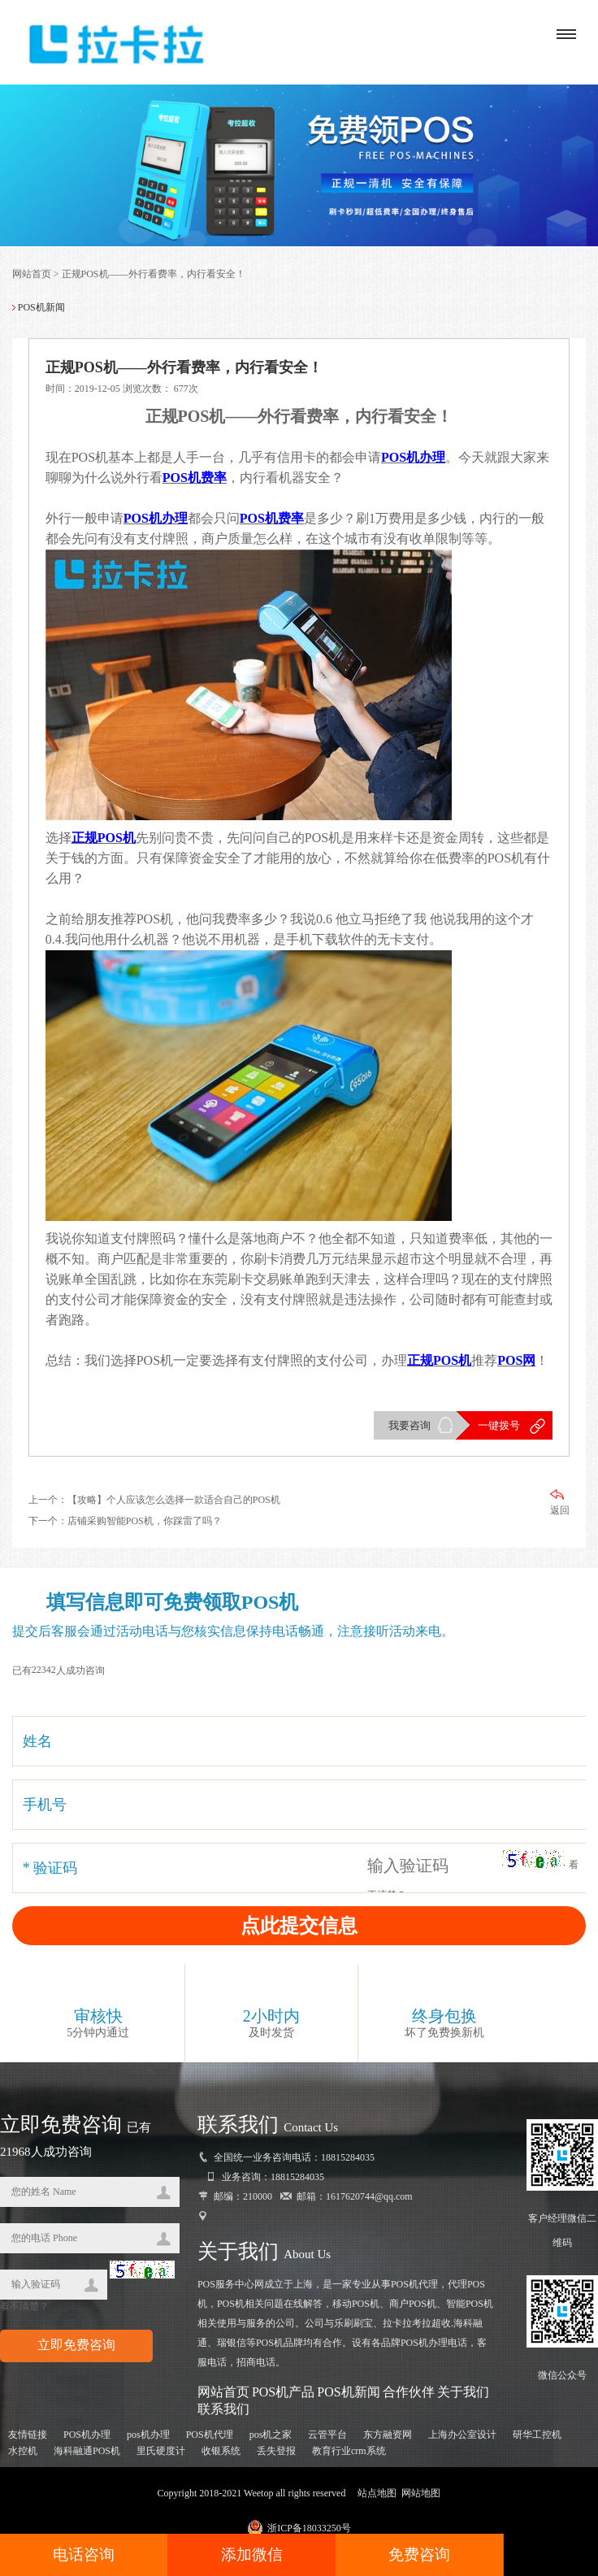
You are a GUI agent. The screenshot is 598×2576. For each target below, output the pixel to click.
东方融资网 (387, 2434)
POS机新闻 (348, 2392)
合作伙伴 (409, 2392)
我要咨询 (409, 1425)
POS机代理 (209, 2434)
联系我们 (223, 2409)
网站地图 (420, 2493)
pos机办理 (148, 2434)
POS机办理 (86, 2434)
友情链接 (27, 2434)
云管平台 (327, 2434)
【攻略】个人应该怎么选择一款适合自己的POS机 (173, 1499)
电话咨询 (84, 2554)
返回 (560, 1502)
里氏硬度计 (160, 2451)
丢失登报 (276, 2451)
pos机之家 (270, 2434)
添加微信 (252, 2554)
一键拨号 (499, 1425)
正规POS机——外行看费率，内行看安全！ (153, 274)
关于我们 (463, 2392)
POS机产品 (283, 2392)
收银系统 (221, 2451)
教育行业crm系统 (349, 2451)
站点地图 (377, 2493)
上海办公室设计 (462, 2434)
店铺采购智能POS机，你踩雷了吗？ (144, 1521)
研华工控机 (537, 2434)
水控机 (22, 2451)
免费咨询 (419, 2554)
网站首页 (31, 274)
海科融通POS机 (87, 2451)
